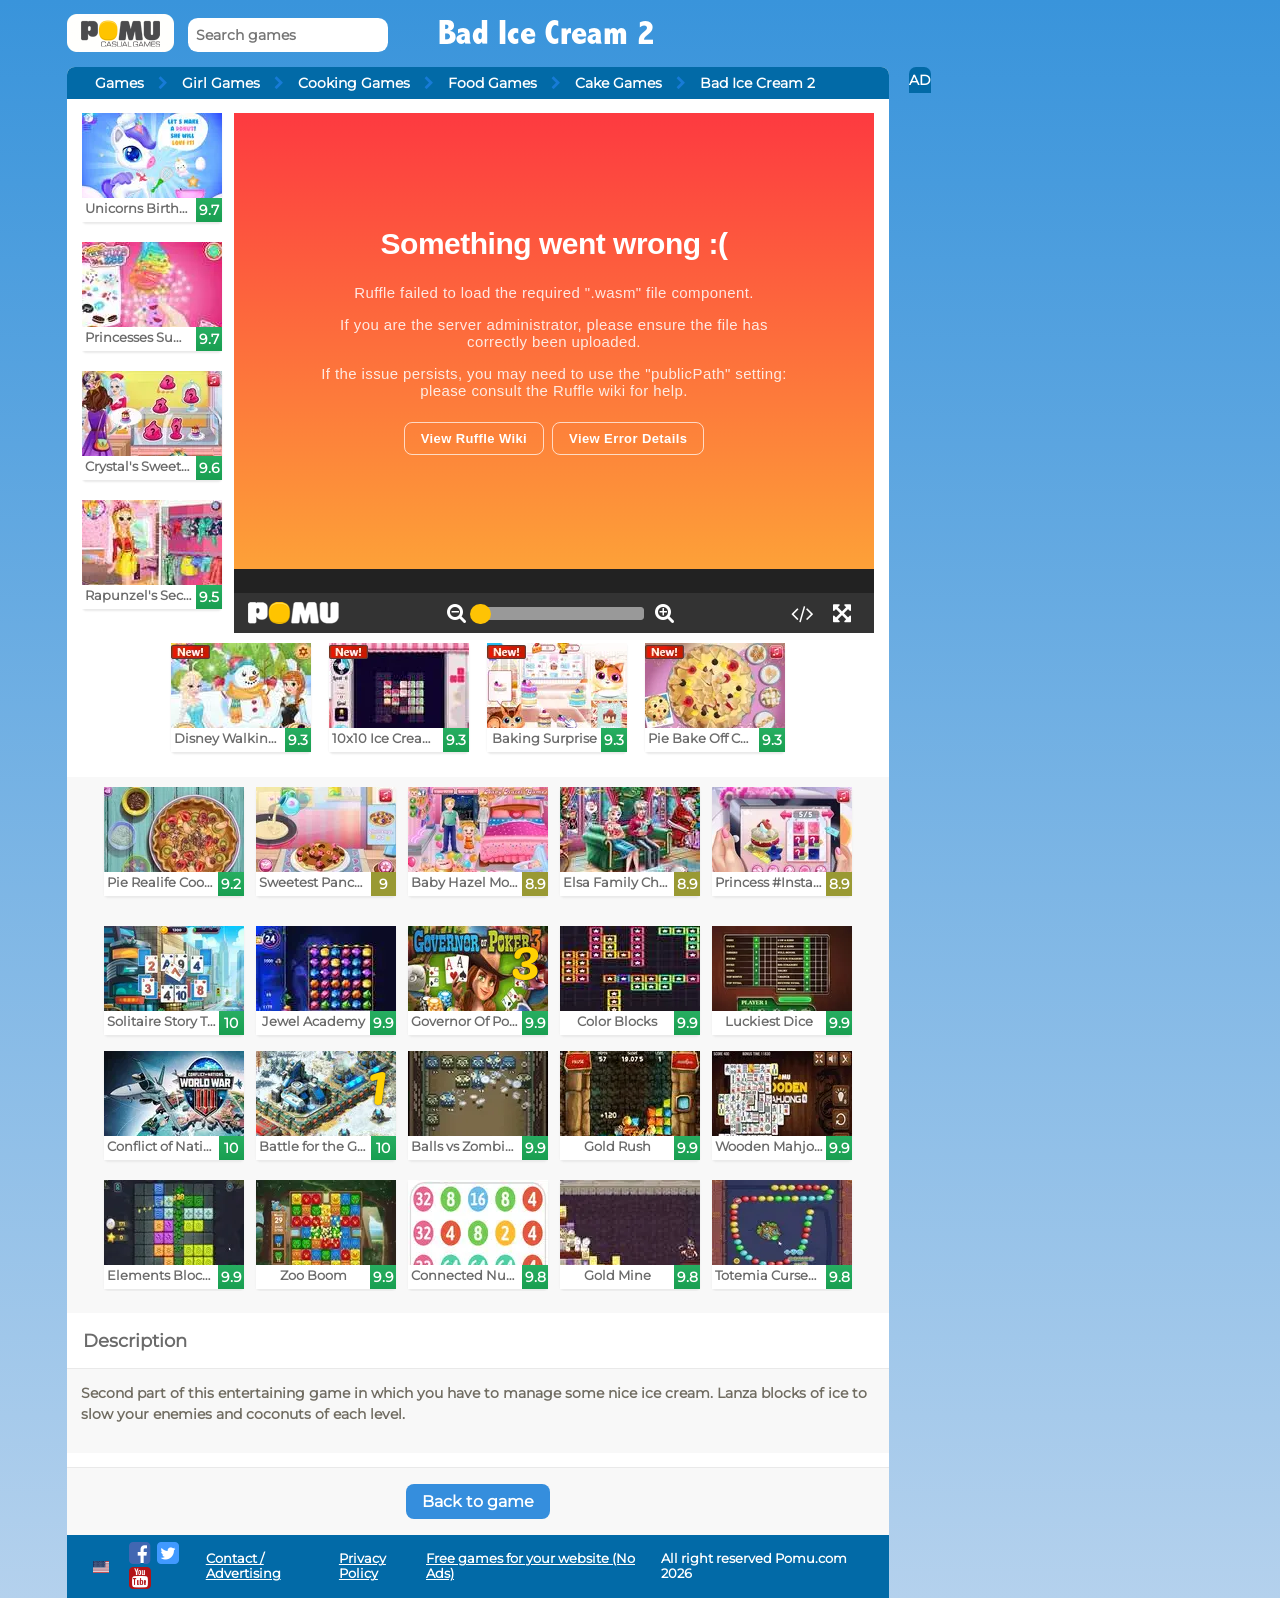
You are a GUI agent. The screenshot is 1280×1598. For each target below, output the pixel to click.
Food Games (492, 83)
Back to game (478, 1501)
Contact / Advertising (243, 1566)
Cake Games (618, 83)
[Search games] (288, 35)
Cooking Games (354, 83)
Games (119, 83)
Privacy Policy (362, 1566)
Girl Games (221, 83)
